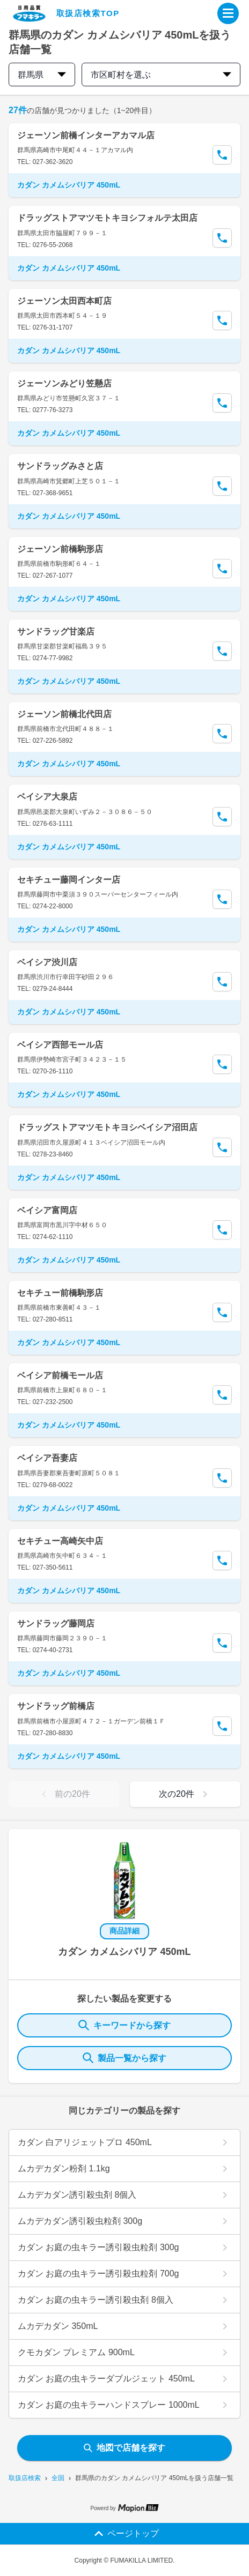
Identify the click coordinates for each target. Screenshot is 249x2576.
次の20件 (185, 1794)
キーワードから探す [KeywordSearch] (124, 2025)
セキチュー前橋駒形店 (60, 1292)
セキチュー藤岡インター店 (68, 879)
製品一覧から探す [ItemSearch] (124, 2057)
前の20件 (64, 1794)
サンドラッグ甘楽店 (55, 631)
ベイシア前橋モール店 (60, 1375)
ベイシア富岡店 (47, 1210)
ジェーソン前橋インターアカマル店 (86, 135)
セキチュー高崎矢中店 (60, 1540)
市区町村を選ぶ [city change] (161, 74)
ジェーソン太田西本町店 (64, 300)
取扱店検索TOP (88, 13)
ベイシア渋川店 (47, 962)
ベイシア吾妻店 (47, 1457)
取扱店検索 (25, 2478)
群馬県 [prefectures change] (42, 74)
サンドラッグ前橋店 (55, 1706)
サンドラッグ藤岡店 (55, 1623)
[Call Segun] (222, 155)
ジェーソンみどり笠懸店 (64, 383)
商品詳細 (124, 1931)
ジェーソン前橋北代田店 (64, 714)
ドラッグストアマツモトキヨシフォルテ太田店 (107, 217)
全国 (58, 2478)
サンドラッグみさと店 (60, 466)
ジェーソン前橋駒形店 (60, 549)
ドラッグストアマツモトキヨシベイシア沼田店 (107, 1127)
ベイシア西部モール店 (60, 1044)
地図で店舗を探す (124, 2447)
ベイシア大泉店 (47, 796)
